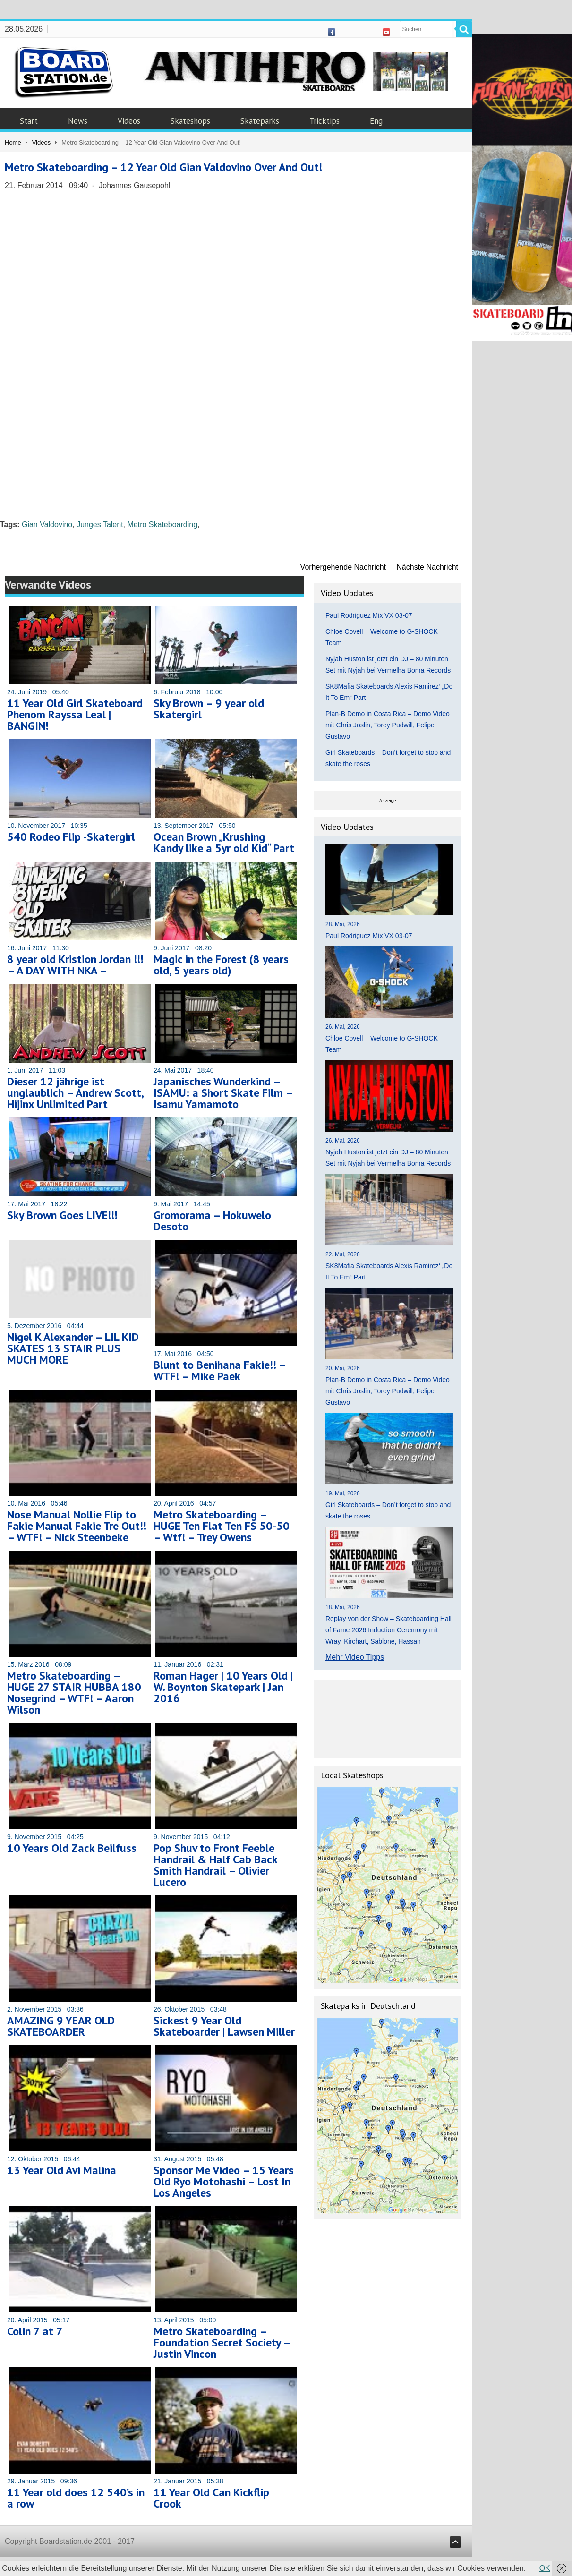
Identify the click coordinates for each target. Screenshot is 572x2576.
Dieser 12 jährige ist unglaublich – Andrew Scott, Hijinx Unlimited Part (75, 1092)
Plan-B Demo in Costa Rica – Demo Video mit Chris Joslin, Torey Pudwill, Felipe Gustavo (387, 725)
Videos (129, 121)
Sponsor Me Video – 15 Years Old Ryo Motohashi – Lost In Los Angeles (224, 2181)
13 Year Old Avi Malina (61, 2170)
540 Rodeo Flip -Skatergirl (71, 836)
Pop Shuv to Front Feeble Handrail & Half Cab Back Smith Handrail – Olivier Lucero (215, 1865)
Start (29, 121)
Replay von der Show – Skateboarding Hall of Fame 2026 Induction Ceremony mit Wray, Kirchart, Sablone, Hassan (388, 1630)
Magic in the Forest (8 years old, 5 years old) (221, 965)
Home (13, 142)
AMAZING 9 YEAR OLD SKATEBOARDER (61, 2026)
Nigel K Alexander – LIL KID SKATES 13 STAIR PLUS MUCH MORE (73, 1348)
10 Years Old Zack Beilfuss (72, 1848)
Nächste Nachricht (427, 567)
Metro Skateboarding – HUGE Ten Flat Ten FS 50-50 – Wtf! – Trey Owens (222, 1525)
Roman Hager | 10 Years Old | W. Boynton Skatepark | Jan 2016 (223, 1687)
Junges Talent (100, 524)
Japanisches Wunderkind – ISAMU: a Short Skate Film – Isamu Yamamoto (223, 1092)
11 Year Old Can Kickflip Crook (211, 2498)
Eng (376, 121)
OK (544, 2568)
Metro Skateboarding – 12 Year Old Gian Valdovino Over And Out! (163, 167)
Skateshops (190, 121)
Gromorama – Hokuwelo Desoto (212, 1221)
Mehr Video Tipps (354, 1657)
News (77, 121)
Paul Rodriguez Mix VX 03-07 (368, 615)
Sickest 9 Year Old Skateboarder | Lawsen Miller (224, 2026)
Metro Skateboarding (163, 524)
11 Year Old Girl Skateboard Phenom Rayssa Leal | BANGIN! (75, 714)
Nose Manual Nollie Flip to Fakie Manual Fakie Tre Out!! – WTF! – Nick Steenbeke (76, 1525)
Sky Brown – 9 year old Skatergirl (209, 709)
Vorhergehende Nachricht (343, 567)
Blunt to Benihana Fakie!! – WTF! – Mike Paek (220, 1370)
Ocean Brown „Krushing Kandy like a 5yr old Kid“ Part (224, 842)
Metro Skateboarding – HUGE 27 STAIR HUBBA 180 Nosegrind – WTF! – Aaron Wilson (74, 1692)
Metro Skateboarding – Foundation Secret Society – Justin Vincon (222, 2342)
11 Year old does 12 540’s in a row (76, 2498)
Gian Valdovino (47, 524)
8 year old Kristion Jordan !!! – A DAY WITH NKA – (75, 965)
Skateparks (259, 121)
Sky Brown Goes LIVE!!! (62, 1215)
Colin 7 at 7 (35, 2331)
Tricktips (324, 121)
